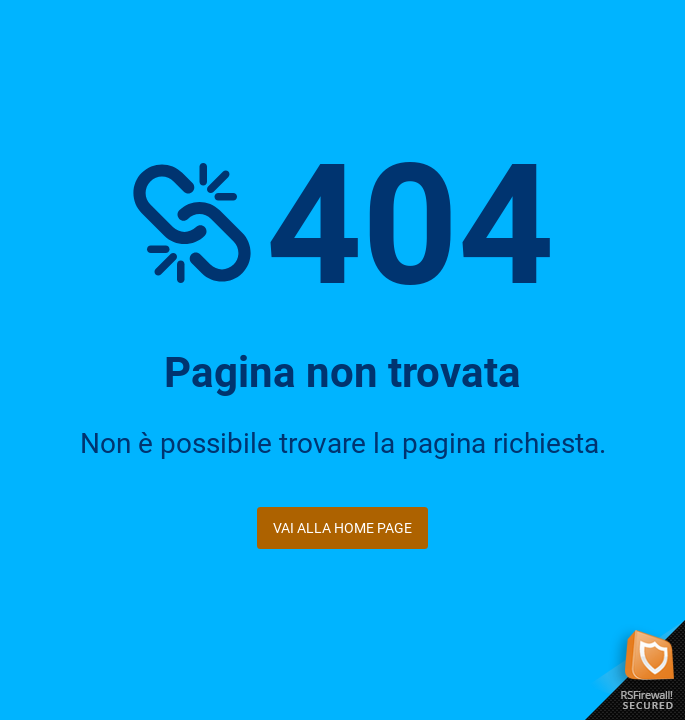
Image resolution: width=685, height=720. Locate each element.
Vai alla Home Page (342, 528)
